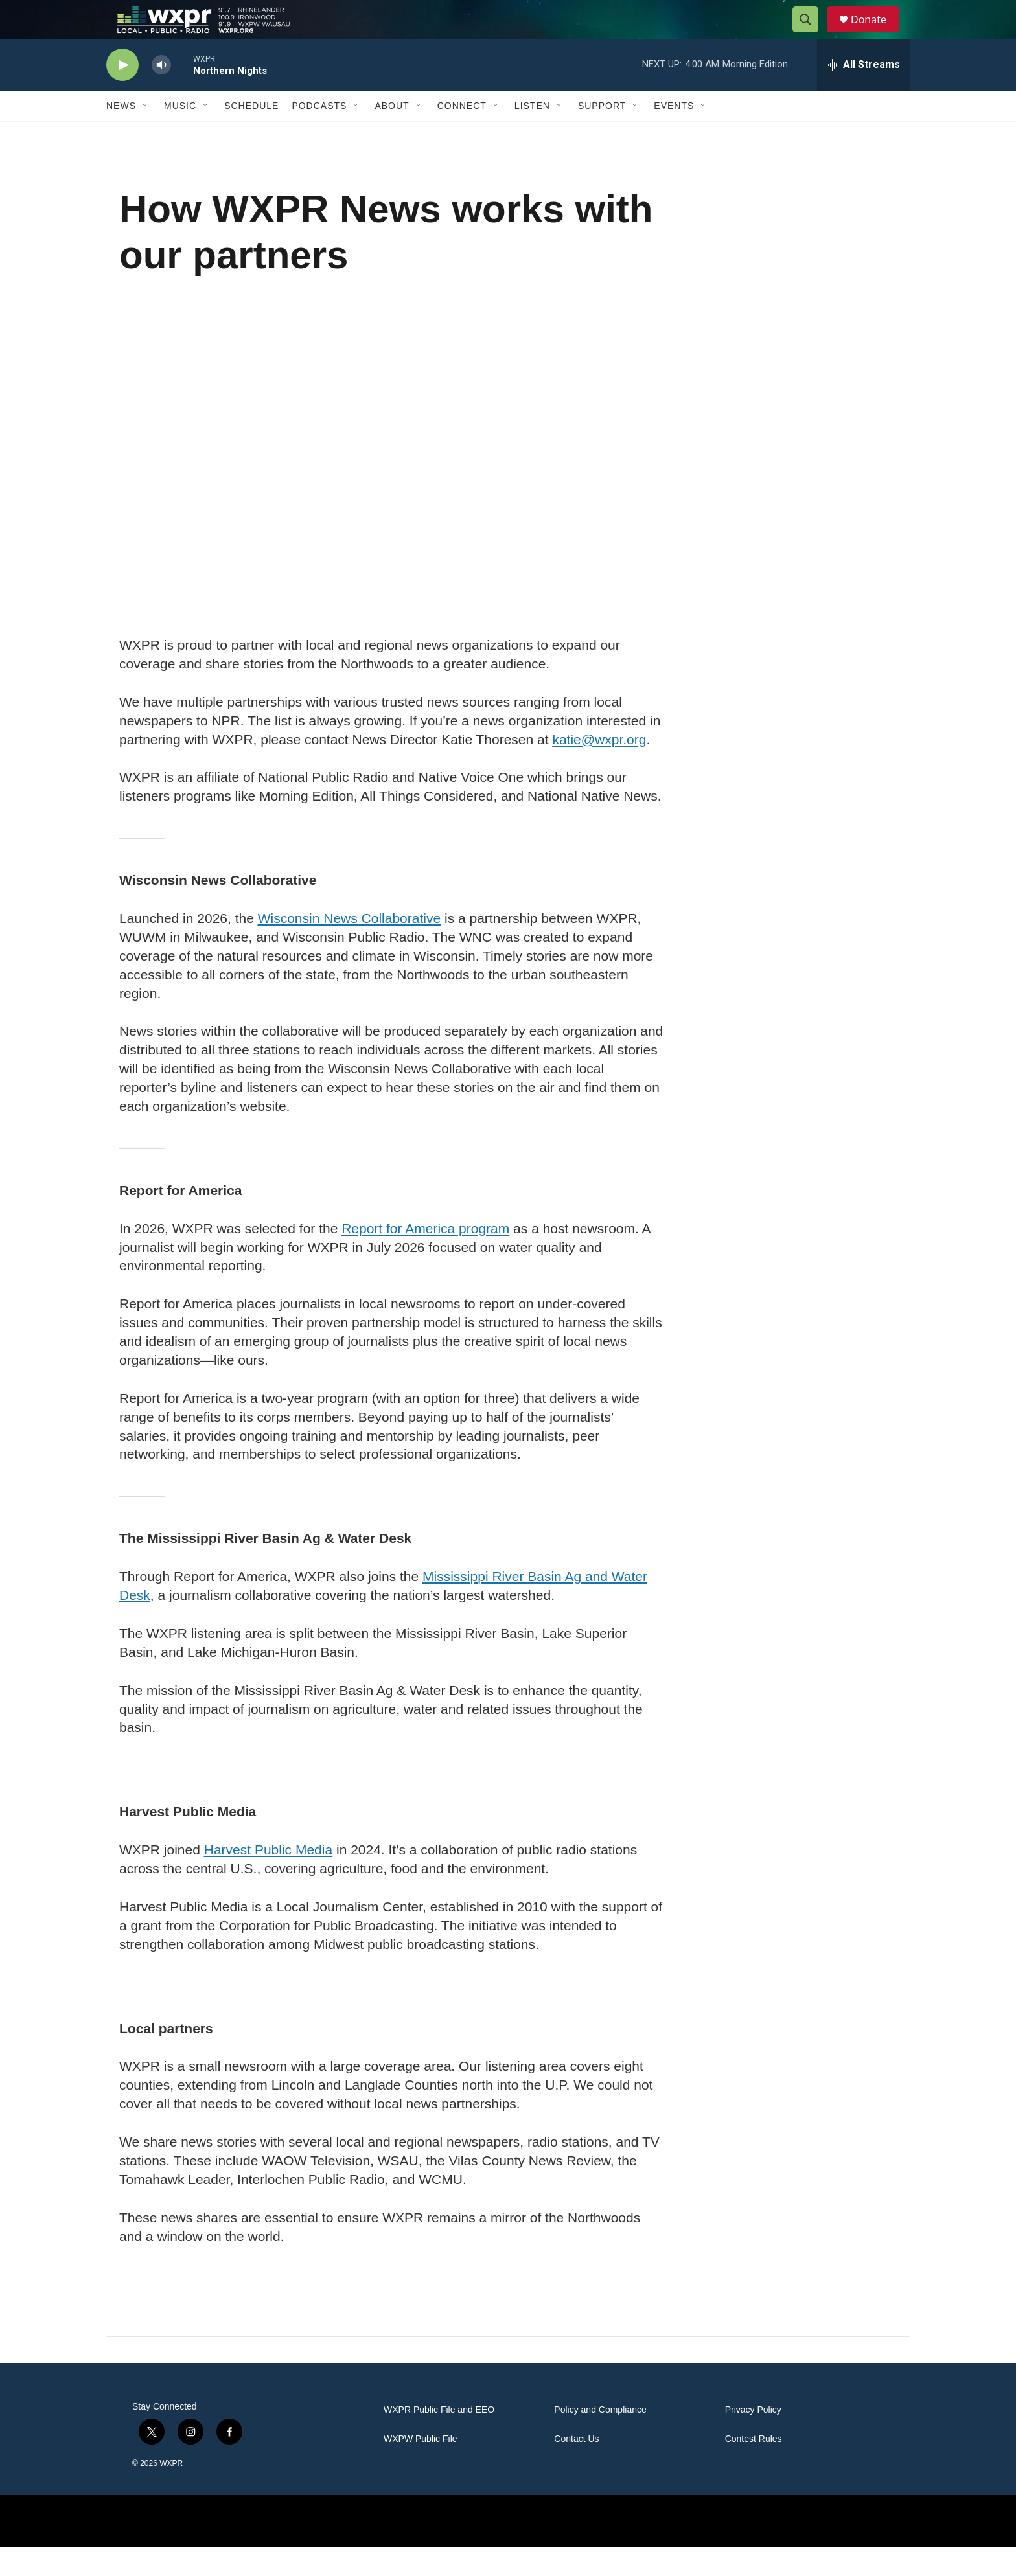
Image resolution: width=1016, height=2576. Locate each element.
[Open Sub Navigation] (146, 135)
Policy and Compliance (600, 2439)
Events (674, 135)
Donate (877, 34)
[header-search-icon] (811, 34)
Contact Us (576, 2468)
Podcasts (319, 135)
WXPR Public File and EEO (439, 2439)
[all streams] (863, 94)
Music (180, 135)
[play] (122, 94)
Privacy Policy (753, 2439)
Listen (532, 135)
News (121, 135)
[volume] (161, 94)
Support (602, 135)
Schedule (251, 135)
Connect (462, 135)
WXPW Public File (420, 2468)
